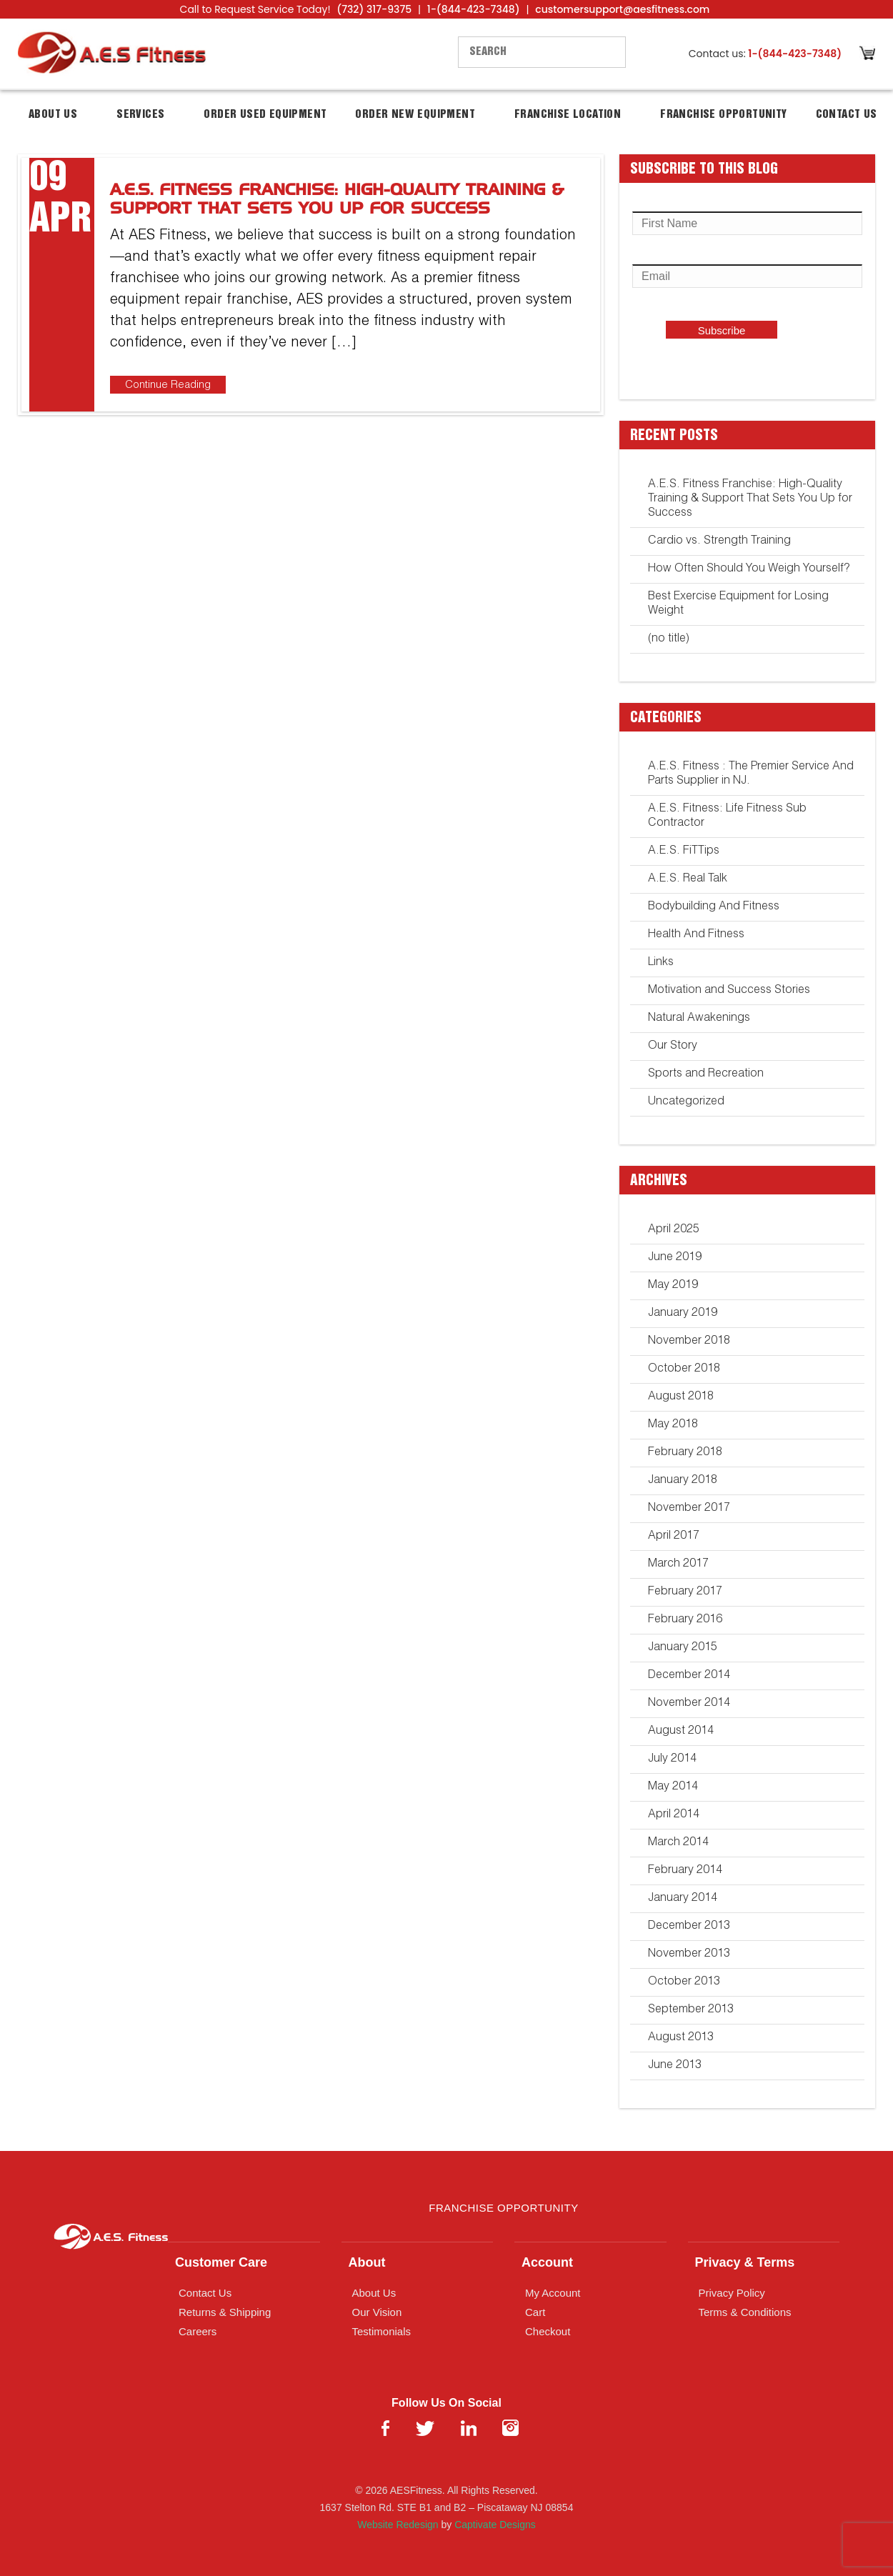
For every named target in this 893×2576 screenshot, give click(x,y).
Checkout (547, 2331)
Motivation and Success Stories (729, 991)
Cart (535, 2312)
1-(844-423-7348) (473, 9)
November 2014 (689, 1703)
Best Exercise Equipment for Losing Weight (738, 604)
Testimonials (381, 2331)
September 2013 (691, 2010)
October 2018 (684, 1369)
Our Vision (377, 2312)
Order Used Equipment (265, 114)
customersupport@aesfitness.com (622, 9)
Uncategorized (686, 1102)
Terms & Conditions (745, 2312)
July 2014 (672, 1759)
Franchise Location (567, 114)
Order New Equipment (415, 114)
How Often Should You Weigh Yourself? (748, 569)
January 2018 (682, 1481)
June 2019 (675, 1258)
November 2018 (689, 1341)
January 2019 (682, 1313)
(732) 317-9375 (373, 9)
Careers (197, 2331)
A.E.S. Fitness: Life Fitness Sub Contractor (727, 816)
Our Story (672, 1046)
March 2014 (678, 1843)
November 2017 (689, 1508)
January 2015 (682, 1648)
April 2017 (673, 1536)
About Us (53, 114)
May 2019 (673, 1286)
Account (547, 2262)
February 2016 (685, 1620)
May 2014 (673, 1787)
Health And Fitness (696, 935)
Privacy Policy (732, 2293)
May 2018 (673, 1425)
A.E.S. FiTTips (683, 851)
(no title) (668, 639)
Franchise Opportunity (723, 114)
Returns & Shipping (225, 2312)
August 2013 (681, 2038)
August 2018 (681, 1397)
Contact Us (846, 114)
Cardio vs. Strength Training (719, 541)
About (367, 2262)
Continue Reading (168, 385)
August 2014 (681, 1731)
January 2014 (682, 1898)
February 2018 (685, 1453)
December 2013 (689, 1926)
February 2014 (685, 1871)
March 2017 (678, 1564)
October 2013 (684, 1982)
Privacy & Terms (745, 2262)
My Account (553, 2293)
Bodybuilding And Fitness (713, 907)
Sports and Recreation (706, 1074)
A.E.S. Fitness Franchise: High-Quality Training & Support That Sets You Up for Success (750, 499)
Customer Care (221, 2262)
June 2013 (675, 2066)
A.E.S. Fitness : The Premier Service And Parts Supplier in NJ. (751, 774)
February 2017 (685, 1592)
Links (661, 963)
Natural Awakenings (699, 1018)
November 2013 (689, 1954)
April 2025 (673, 1230)
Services (140, 114)
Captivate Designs (495, 2524)
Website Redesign (397, 2524)
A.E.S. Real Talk (687, 879)
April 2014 (673, 1815)
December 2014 (689, 1676)
